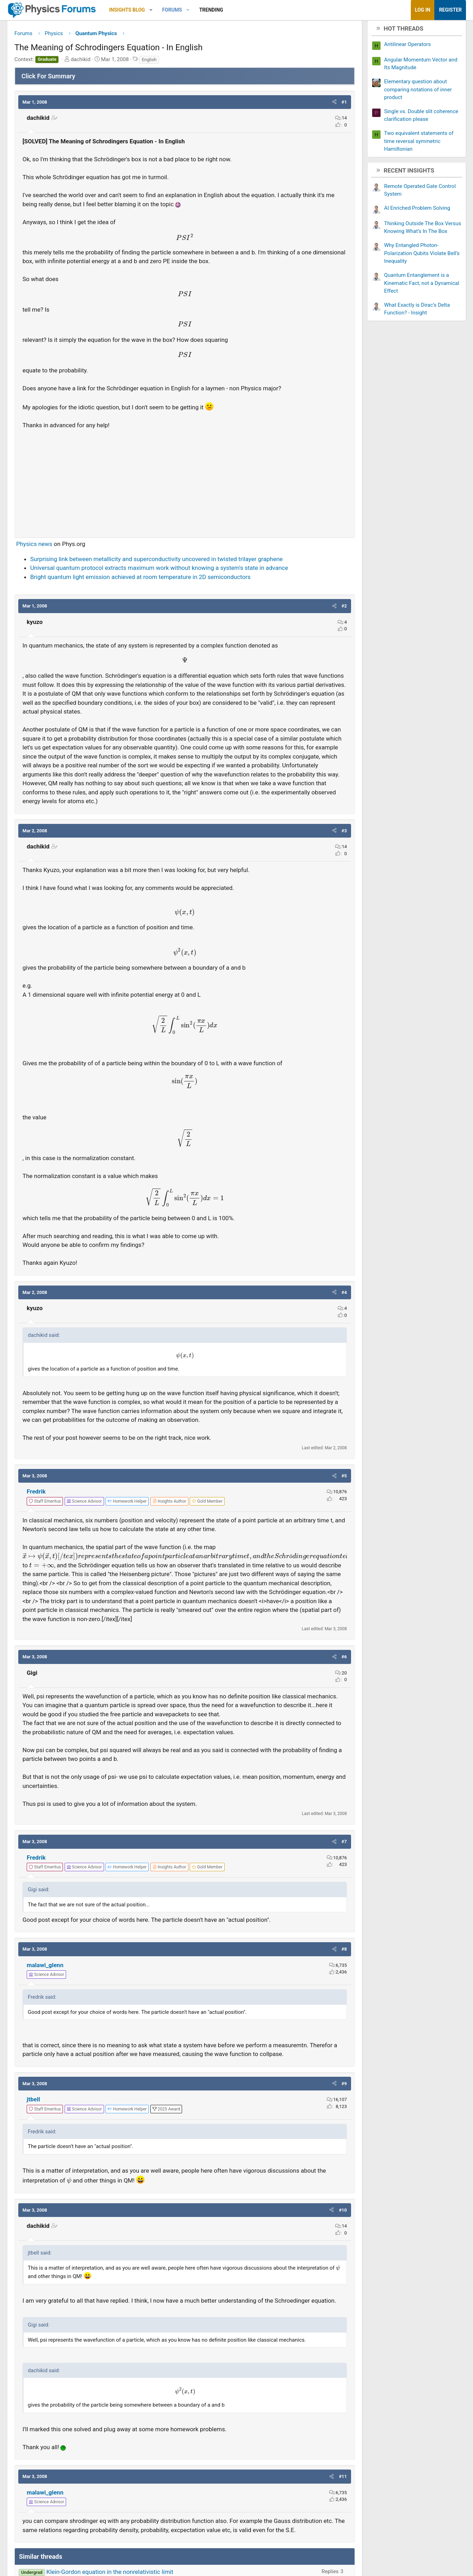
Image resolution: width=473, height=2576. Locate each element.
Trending (228, 10)
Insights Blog (144, 10)
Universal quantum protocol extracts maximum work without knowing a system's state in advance (176, 570)
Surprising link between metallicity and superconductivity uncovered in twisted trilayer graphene (173, 561)
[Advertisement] (184, 483)
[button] (168, 10)
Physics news (51, 546)
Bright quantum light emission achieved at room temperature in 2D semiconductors (157, 579)
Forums (189, 10)
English (165, 62)
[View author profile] (186, 1512)
